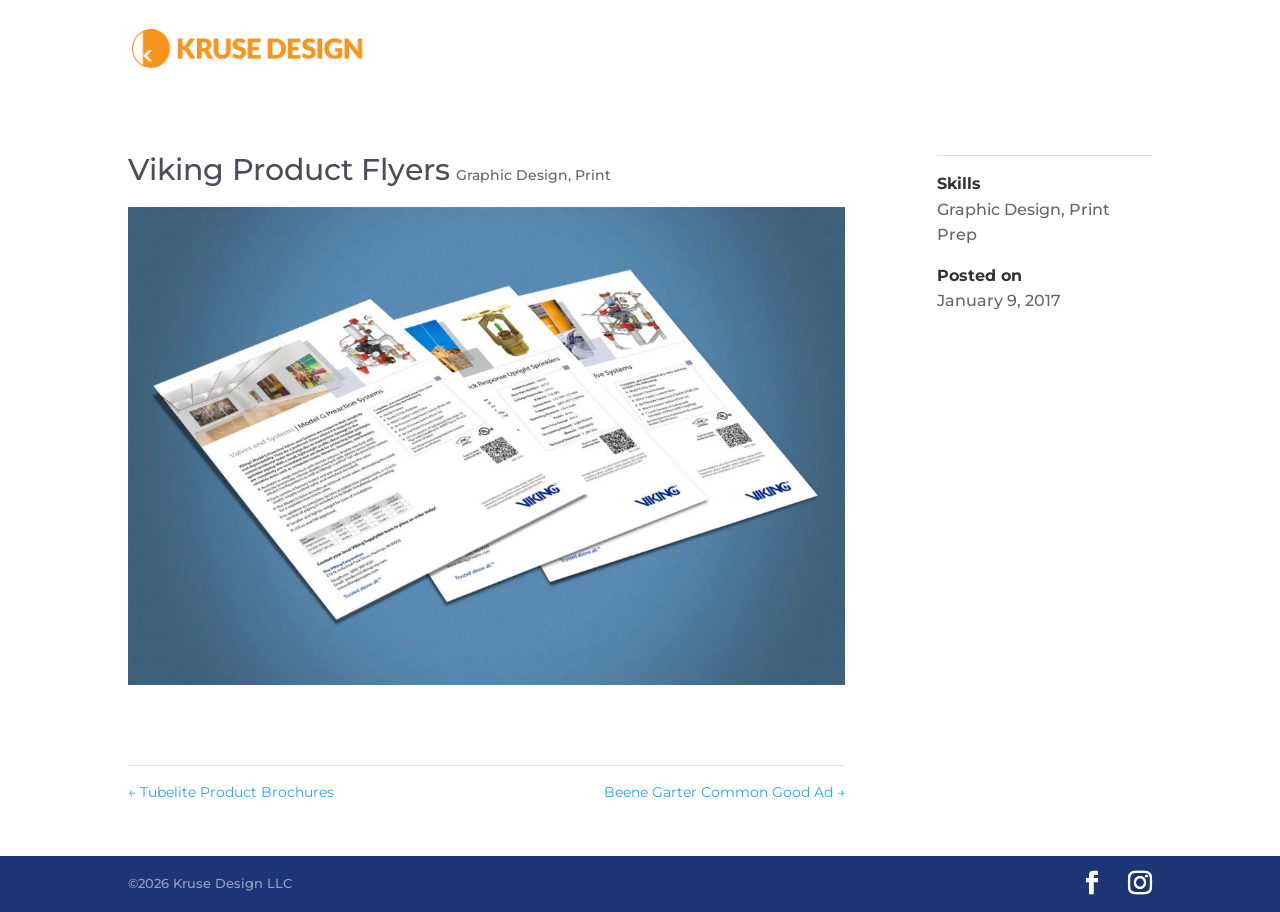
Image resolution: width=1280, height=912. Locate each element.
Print (593, 175)
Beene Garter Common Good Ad (724, 792)
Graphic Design (512, 175)
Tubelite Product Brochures (231, 792)
